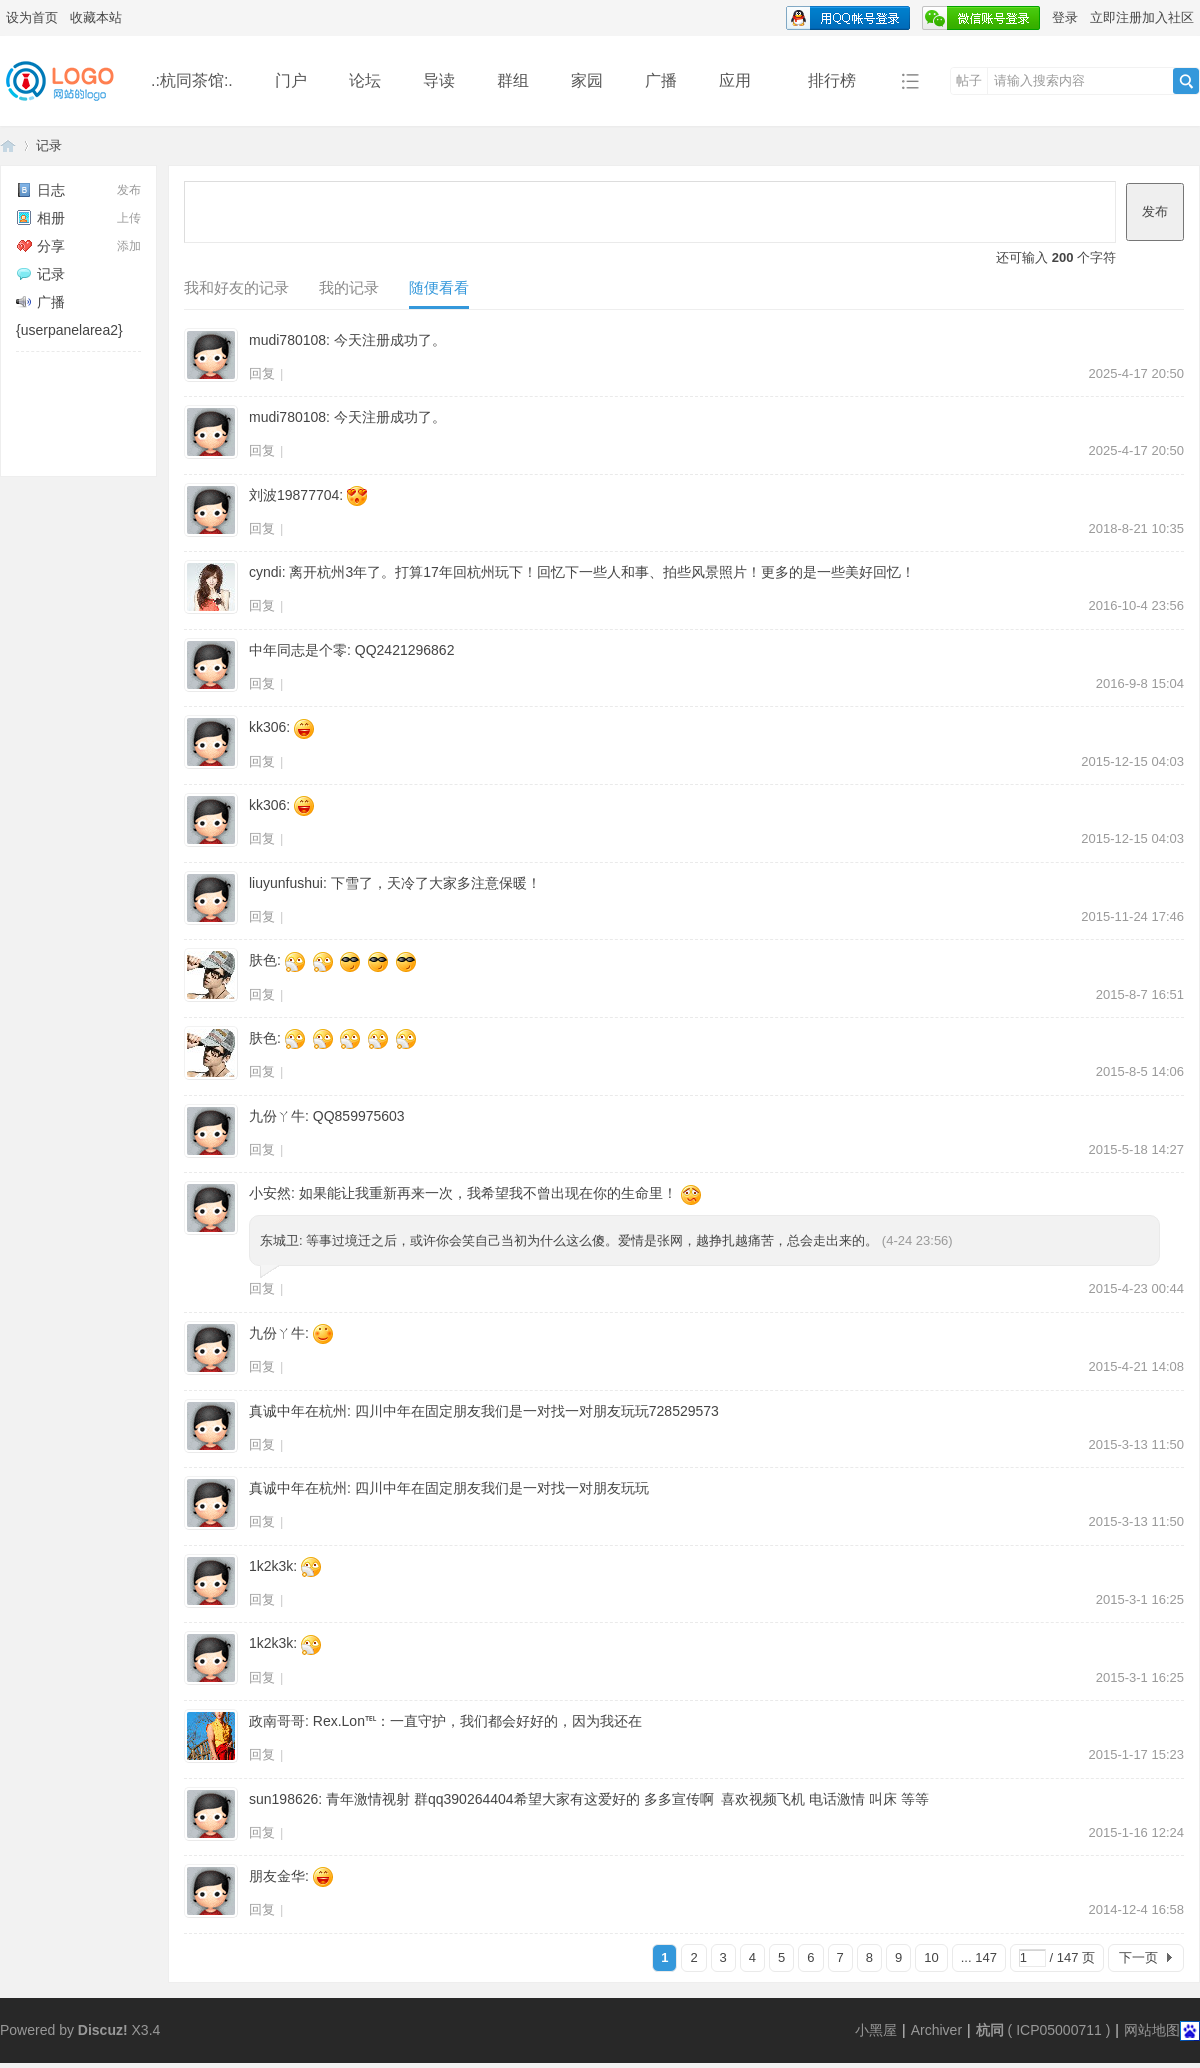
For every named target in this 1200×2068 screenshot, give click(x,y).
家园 (587, 80)
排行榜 (832, 80)
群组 (513, 80)
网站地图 (1152, 2030)
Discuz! (103, 2030)
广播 (661, 80)
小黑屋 (876, 2030)
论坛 (365, 80)
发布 (129, 190)
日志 (40, 190)
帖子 (969, 80)
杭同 (990, 2030)
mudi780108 (287, 340)
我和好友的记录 (236, 287)
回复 (262, 373)
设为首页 (32, 17)
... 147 (979, 1957)
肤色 (263, 960)
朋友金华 (277, 1876)
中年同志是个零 (298, 650)
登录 (1065, 17)
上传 (129, 218)
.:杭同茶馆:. (192, 80)
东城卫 (279, 1240)
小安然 (270, 1193)
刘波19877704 (294, 495)
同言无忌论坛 (8, 145)
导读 (439, 80)
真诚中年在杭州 (298, 1411)
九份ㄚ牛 (277, 1116)
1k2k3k (271, 1566)
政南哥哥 (277, 1721)
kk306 (267, 727)
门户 (291, 80)
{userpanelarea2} (69, 330)
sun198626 (283, 1799)
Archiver (936, 2030)
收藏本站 (96, 17)
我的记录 (349, 287)
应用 (742, 80)
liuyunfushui (286, 883)
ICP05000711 (1059, 2030)
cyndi (265, 572)
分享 (40, 246)
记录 (49, 145)
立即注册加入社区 (1142, 17)
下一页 (1138, 1957)
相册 (40, 218)
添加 (129, 246)
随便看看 (439, 287)
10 (931, 1957)
